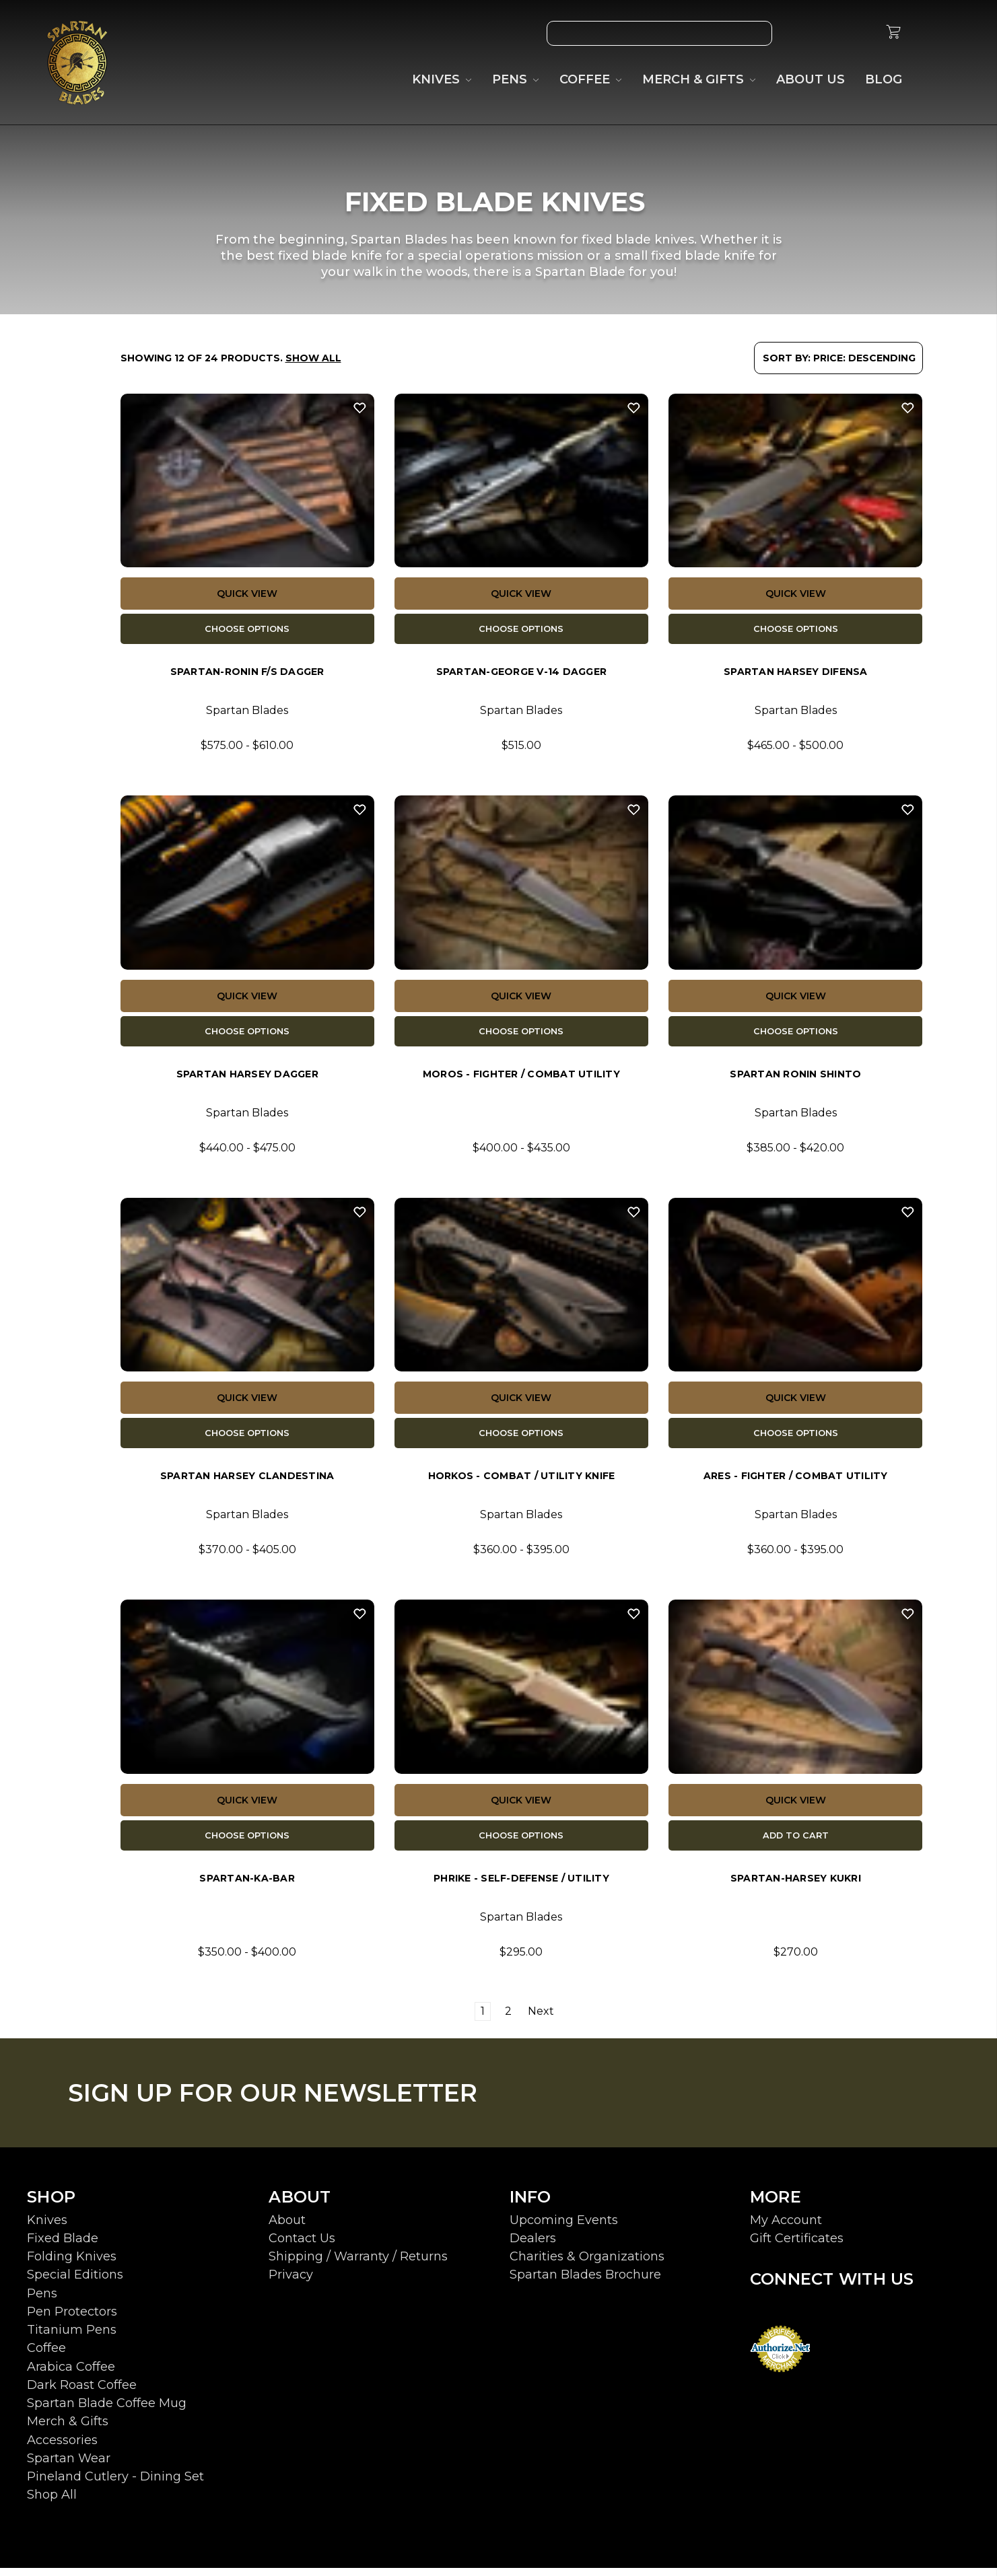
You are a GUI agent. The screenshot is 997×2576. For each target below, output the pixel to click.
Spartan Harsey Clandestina (247, 1482)
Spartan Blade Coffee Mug (106, 2411)
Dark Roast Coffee (82, 2393)
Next (548, 2019)
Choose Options (247, 630)
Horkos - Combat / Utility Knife (521, 1482)
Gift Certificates (797, 2246)
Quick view (247, 593)
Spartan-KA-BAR (247, 1886)
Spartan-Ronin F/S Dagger (247, 674)
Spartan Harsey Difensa (796, 674)
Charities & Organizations (587, 2264)
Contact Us (302, 2246)
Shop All (52, 2502)
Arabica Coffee (71, 2374)
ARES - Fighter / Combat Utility (795, 1482)
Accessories (62, 2448)
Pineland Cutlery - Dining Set (115, 2484)
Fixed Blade (62, 2246)
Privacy (291, 2282)
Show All (313, 358)
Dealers (533, 2246)
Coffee (46, 2356)
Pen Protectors (72, 2319)
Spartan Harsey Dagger (247, 1078)
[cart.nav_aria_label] (893, 34)
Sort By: (787, 358)
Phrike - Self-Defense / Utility (521, 1886)
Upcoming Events (564, 2228)
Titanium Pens (71, 2337)
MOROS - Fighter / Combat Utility (521, 1078)
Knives (47, 2228)
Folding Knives (71, 2264)
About (287, 2228)
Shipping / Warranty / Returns (358, 2264)
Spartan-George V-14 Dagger (521, 674)
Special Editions (75, 2282)
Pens (42, 2301)
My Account (786, 2228)
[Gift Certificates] (830, 33)
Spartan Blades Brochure (585, 2282)
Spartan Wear (68, 2466)
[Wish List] (799, 33)
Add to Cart (795, 1842)
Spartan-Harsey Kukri (795, 1886)
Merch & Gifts (67, 2429)
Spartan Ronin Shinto (795, 1078)
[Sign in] (861, 33)
